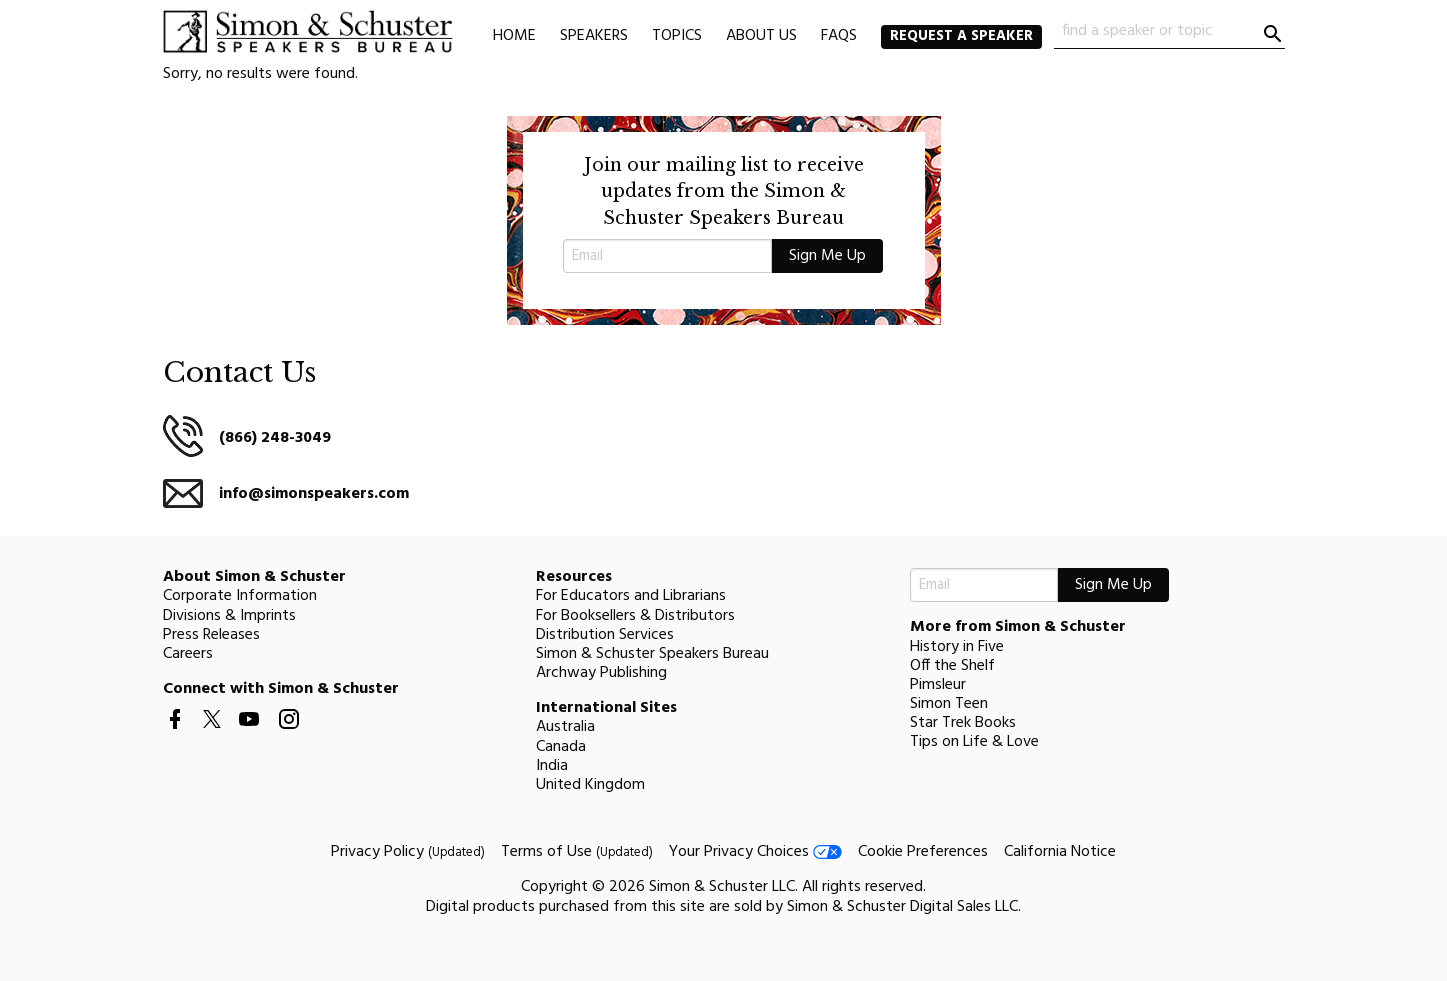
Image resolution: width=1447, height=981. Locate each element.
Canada (561, 747)
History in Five (957, 647)
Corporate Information (240, 596)
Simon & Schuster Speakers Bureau (652, 654)
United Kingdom (590, 785)
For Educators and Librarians (631, 596)
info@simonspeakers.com (314, 494)
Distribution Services (605, 635)
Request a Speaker (961, 36)
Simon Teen (949, 704)
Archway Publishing (601, 673)
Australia (565, 727)
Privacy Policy (408, 852)
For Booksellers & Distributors (635, 616)
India (552, 766)
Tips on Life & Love (974, 742)
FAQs (839, 36)
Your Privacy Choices (755, 852)
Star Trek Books (963, 723)
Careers (188, 654)
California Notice (1060, 852)
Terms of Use (577, 852)
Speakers (594, 36)
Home (514, 36)
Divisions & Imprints (229, 616)
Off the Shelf (952, 666)
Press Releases (211, 635)
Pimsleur (938, 685)
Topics (677, 36)
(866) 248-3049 (275, 438)
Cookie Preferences (923, 852)
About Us (761, 36)
